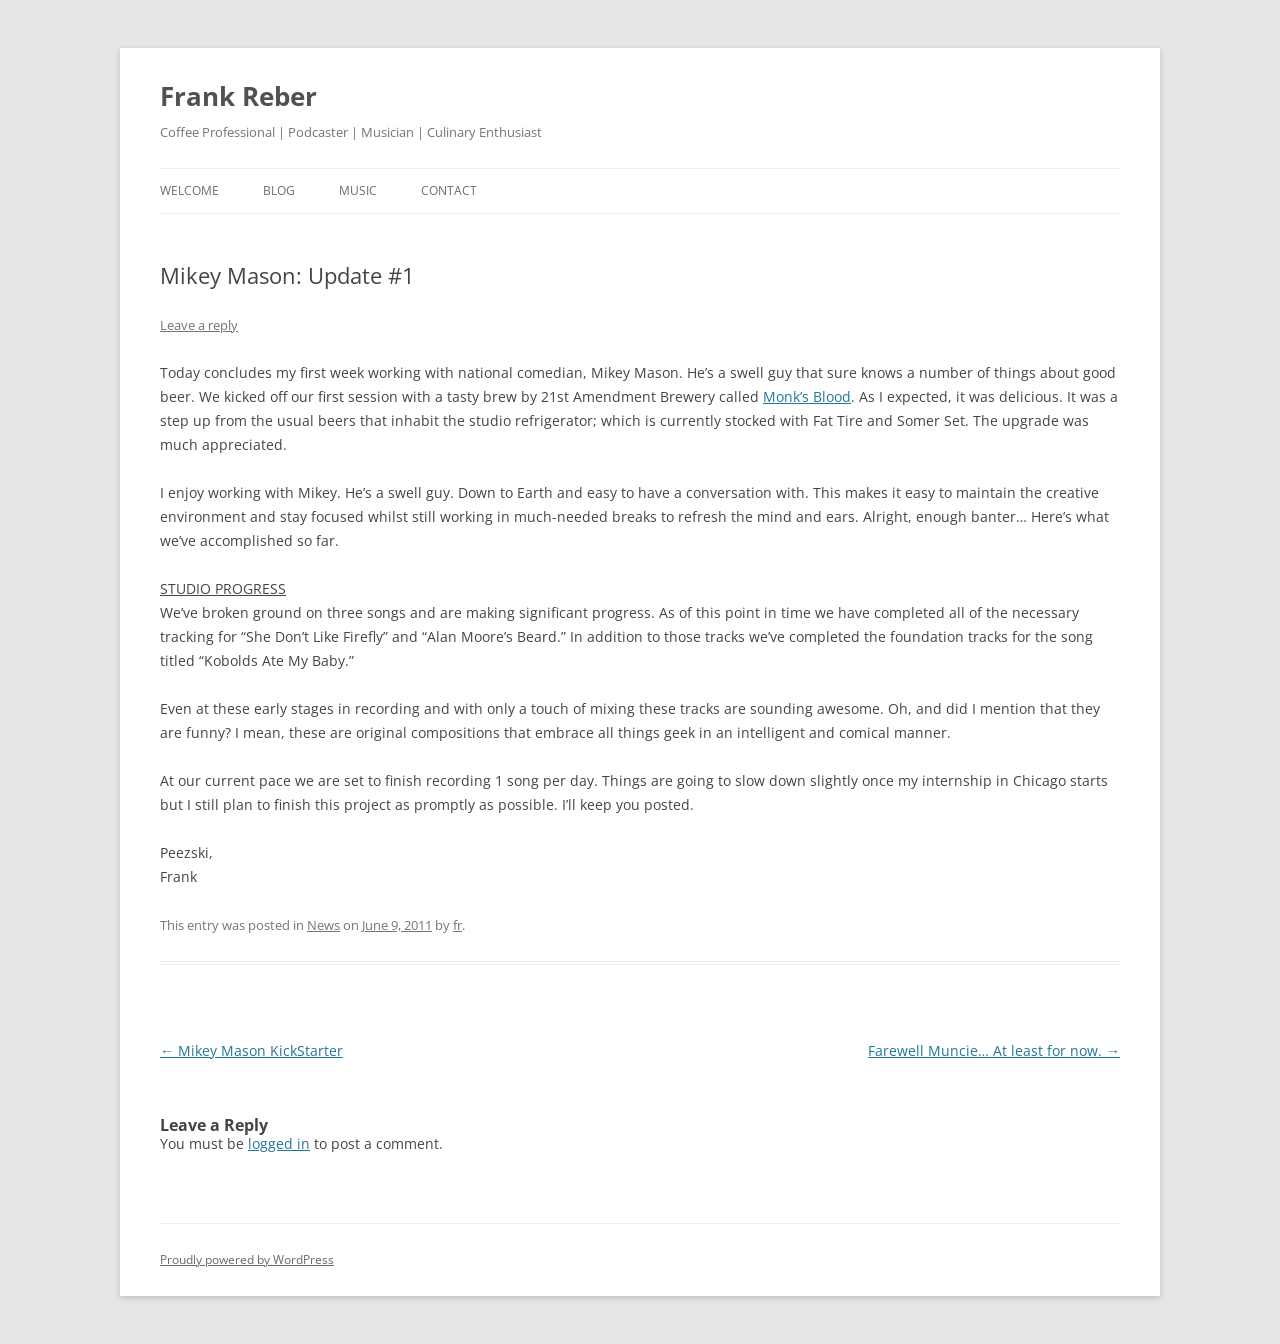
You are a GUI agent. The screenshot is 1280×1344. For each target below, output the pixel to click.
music (358, 190)
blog (279, 190)
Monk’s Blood (807, 396)
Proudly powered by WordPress (247, 1259)
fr (457, 925)
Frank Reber (238, 96)
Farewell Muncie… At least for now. (994, 1050)
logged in (279, 1143)
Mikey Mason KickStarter (251, 1050)
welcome (189, 190)
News (323, 925)
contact (449, 190)
